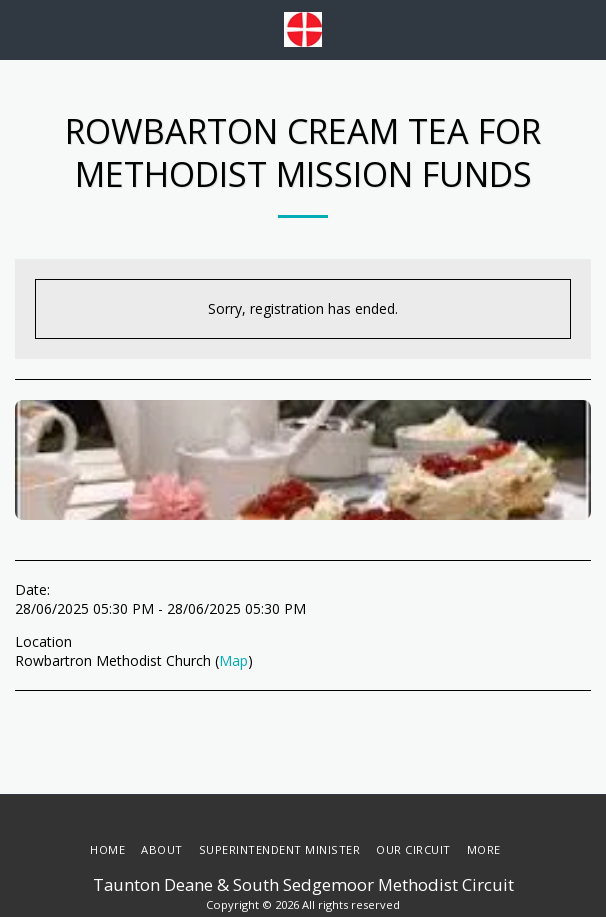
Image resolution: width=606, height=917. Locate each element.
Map (233, 660)
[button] (22, 28)
